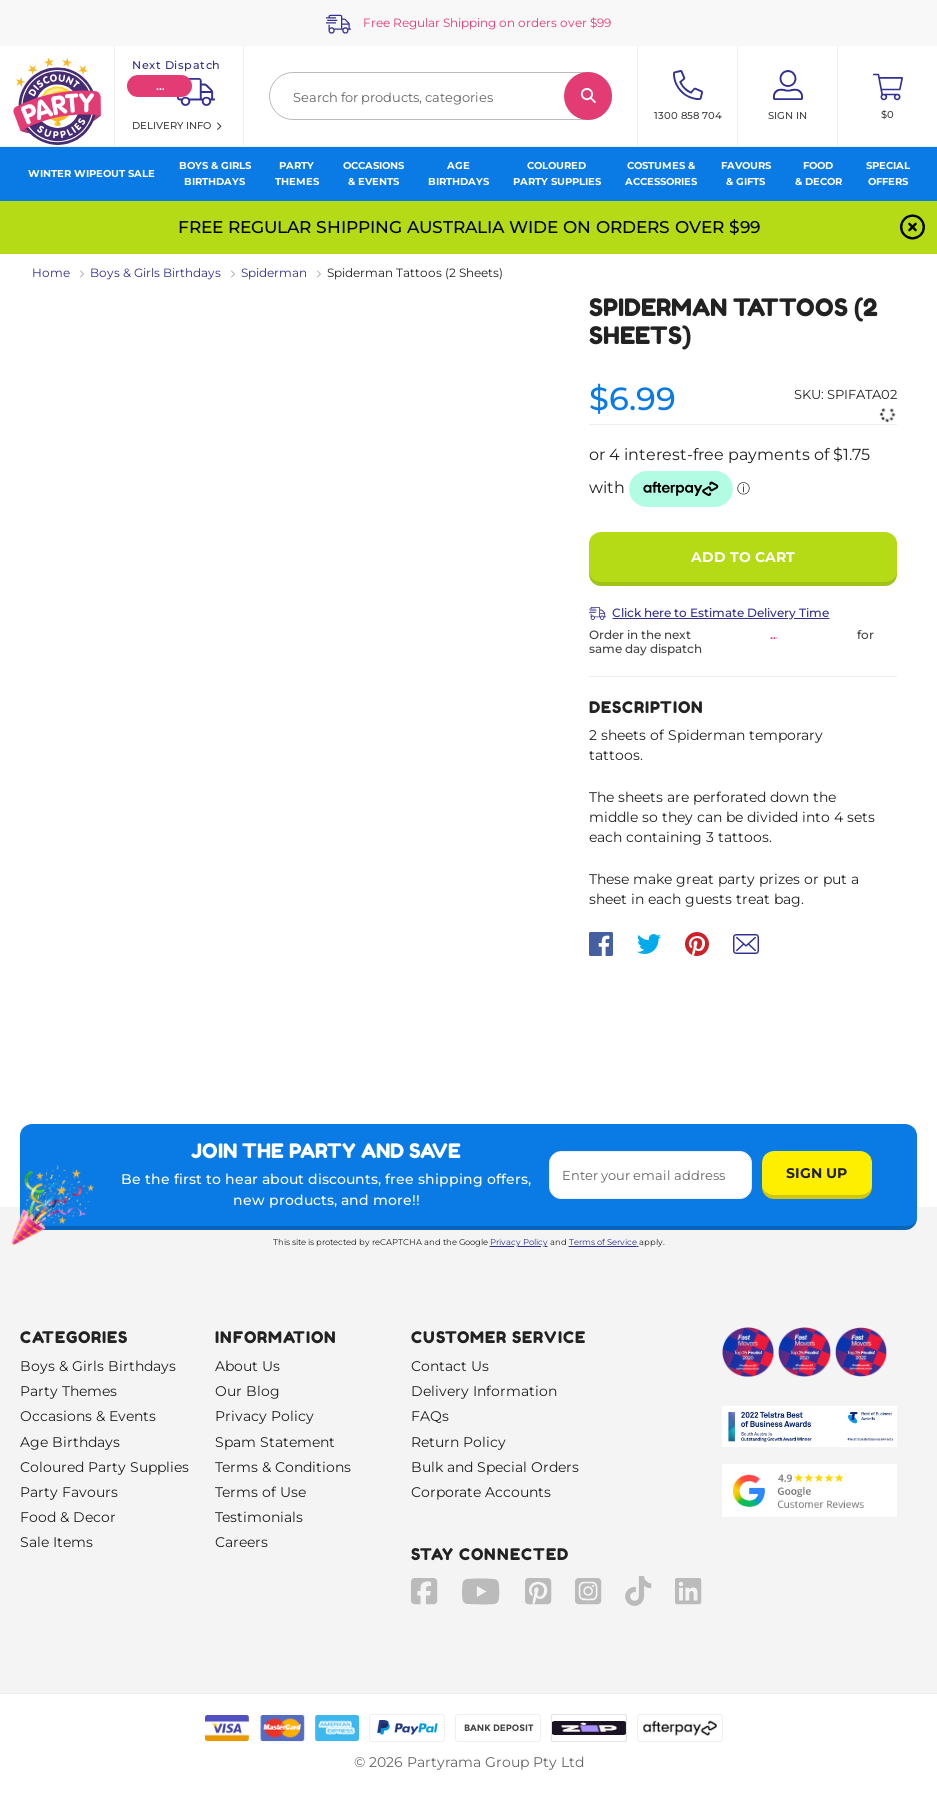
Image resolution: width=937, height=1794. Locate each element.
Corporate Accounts (481, 1492)
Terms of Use (260, 1492)
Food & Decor (68, 1517)
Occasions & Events (88, 1416)
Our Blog (247, 1391)
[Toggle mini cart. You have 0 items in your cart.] (887, 96)
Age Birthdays (70, 1442)
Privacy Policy (519, 1242)
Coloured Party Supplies (104, 1467)
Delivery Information (484, 1391)
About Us (247, 1366)
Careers (241, 1542)
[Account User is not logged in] (787, 96)
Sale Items (56, 1542)
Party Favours (69, 1492)
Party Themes (68, 1391)
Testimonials (259, 1517)
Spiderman (274, 272)
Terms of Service (604, 1242)
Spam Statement (275, 1442)
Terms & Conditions (283, 1467)
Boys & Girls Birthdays (155, 272)
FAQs (430, 1416)
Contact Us (450, 1366)
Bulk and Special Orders (495, 1467)
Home (51, 272)
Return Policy (458, 1442)
